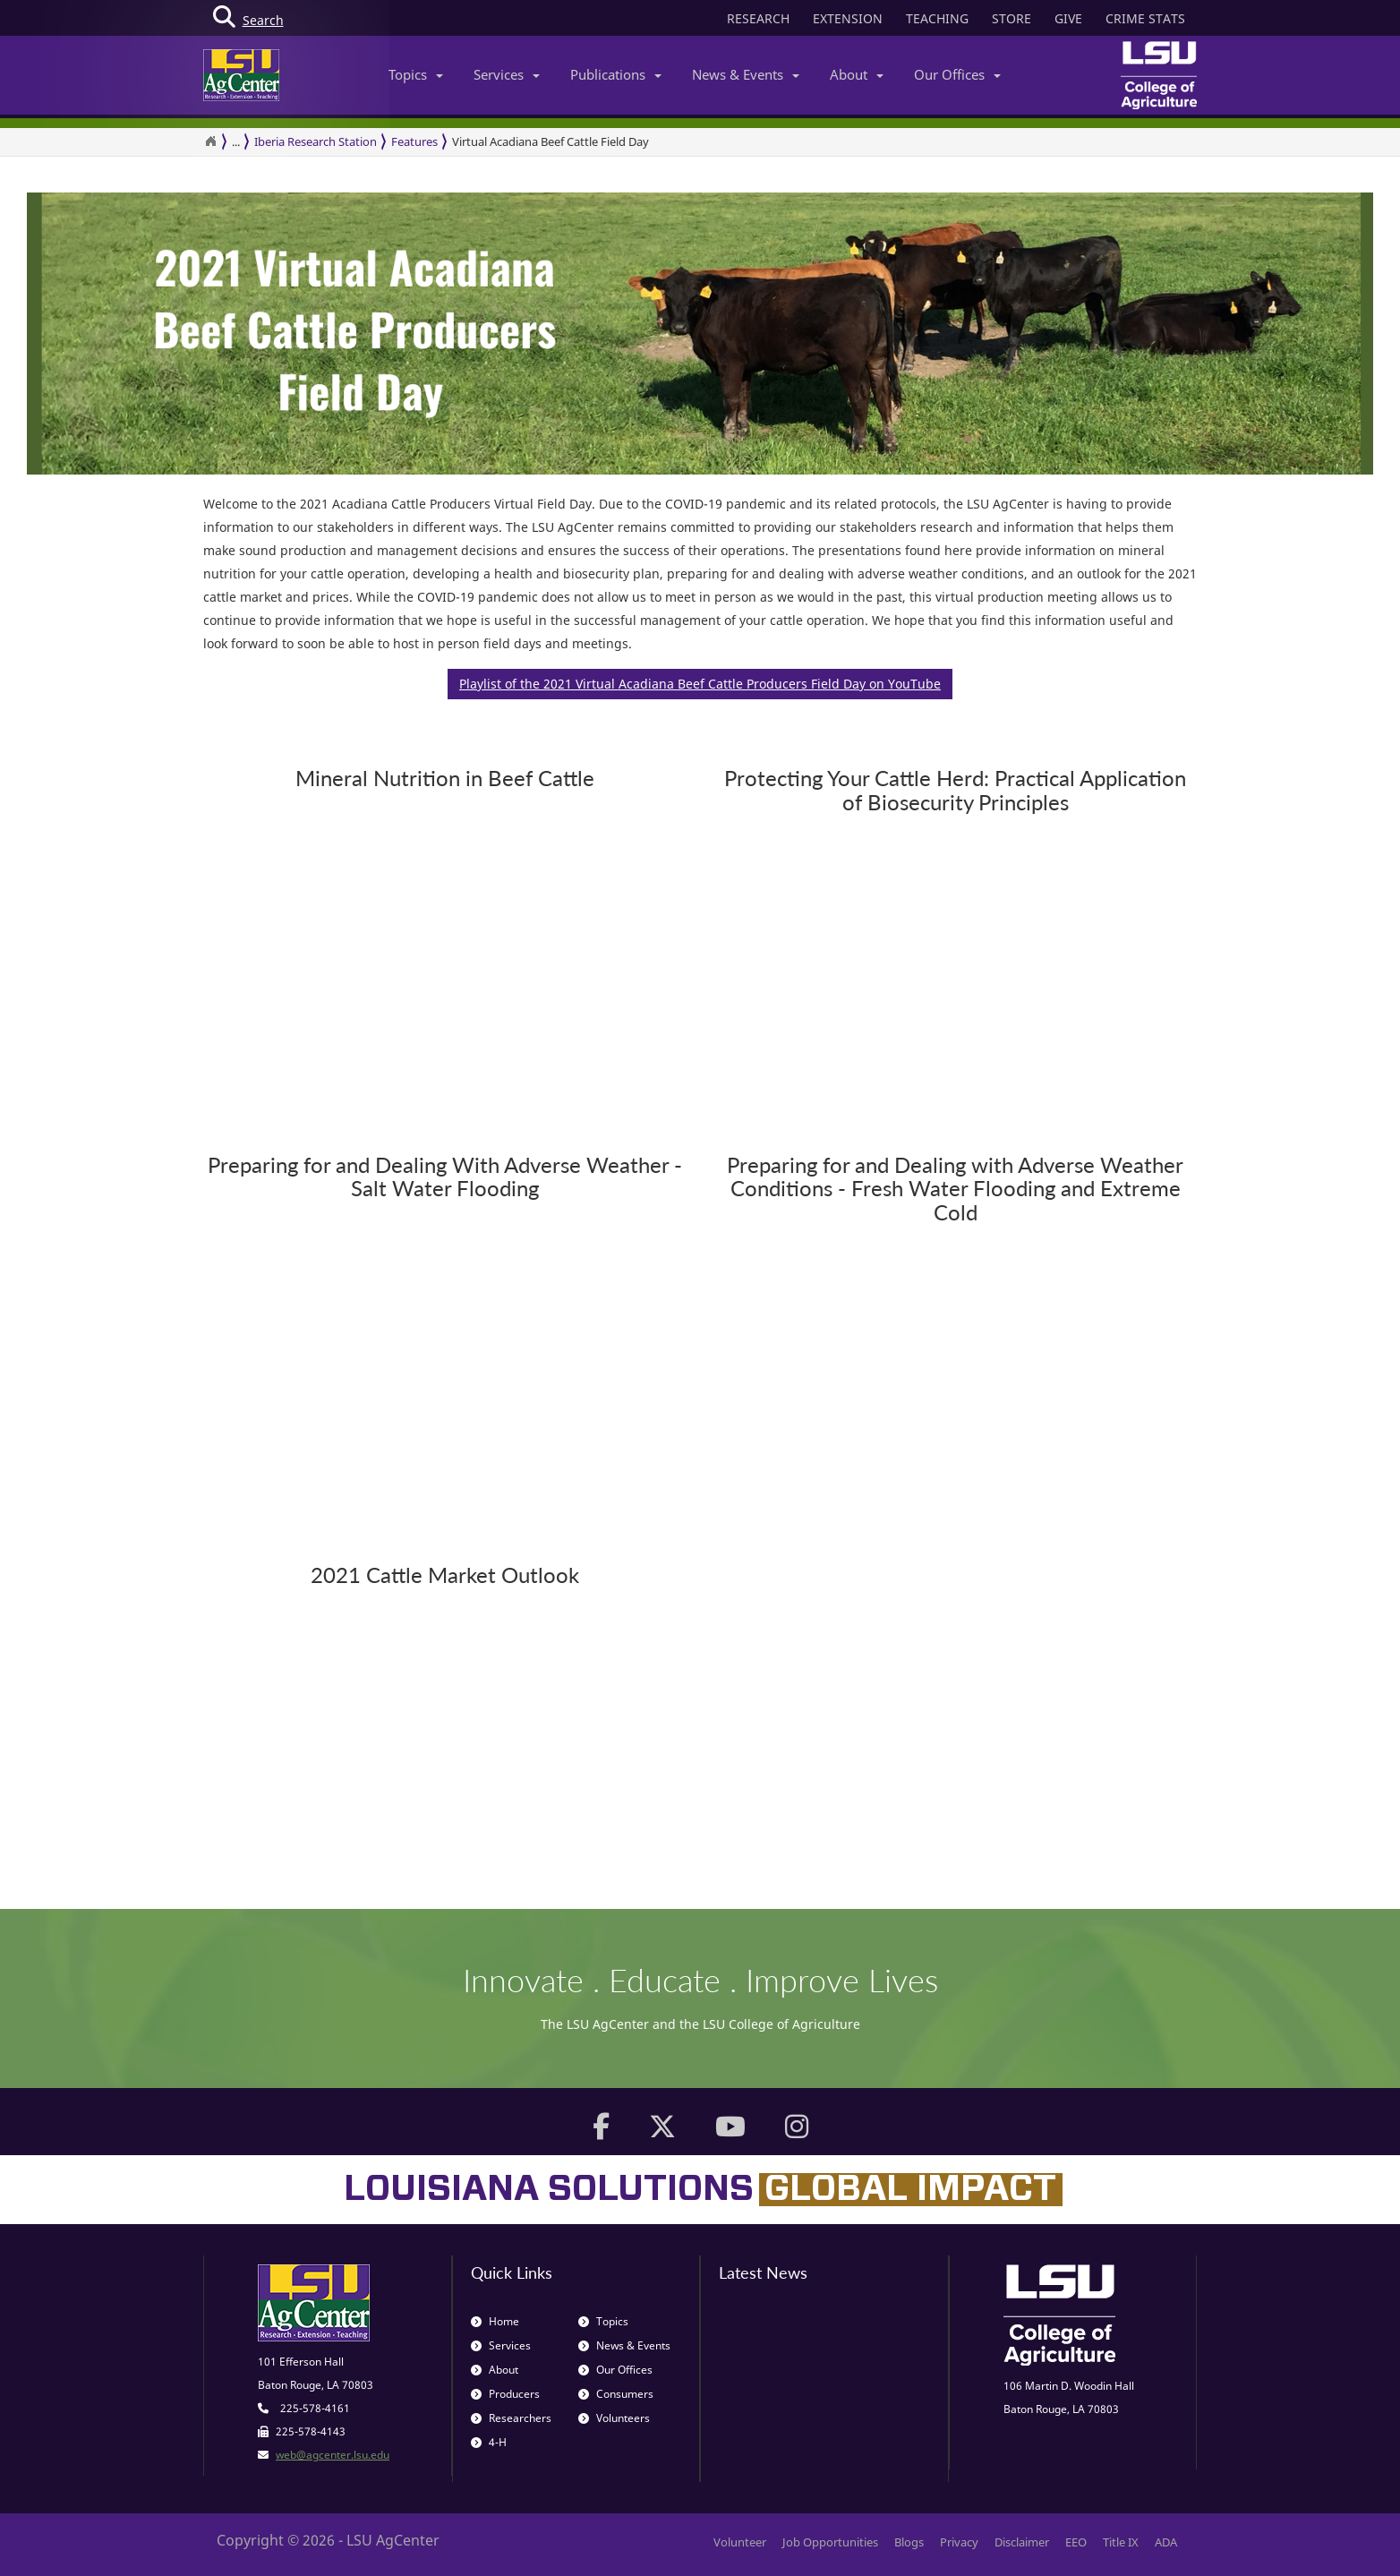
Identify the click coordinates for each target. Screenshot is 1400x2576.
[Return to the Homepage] (210, 141)
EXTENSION (848, 18)
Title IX (1121, 2542)
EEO (1076, 2542)
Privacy (959, 2542)
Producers (505, 2393)
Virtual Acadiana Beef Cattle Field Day (550, 141)
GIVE (1068, 18)
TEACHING (937, 18)
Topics (415, 74)
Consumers (615, 2393)
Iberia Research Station (315, 141)
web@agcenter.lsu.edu (332, 2454)
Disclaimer (1022, 2542)
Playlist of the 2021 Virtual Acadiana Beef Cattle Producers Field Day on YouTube (700, 683)
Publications (616, 74)
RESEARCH (758, 18)
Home (495, 2321)
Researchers (511, 2418)
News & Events (745, 74)
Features (414, 141)
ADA (1166, 2542)
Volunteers (614, 2418)
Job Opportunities (830, 2542)
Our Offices (957, 74)
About (857, 74)
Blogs (909, 2542)
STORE (1011, 18)
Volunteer (739, 2542)
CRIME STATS (1145, 18)
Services (507, 74)
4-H (489, 2442)
